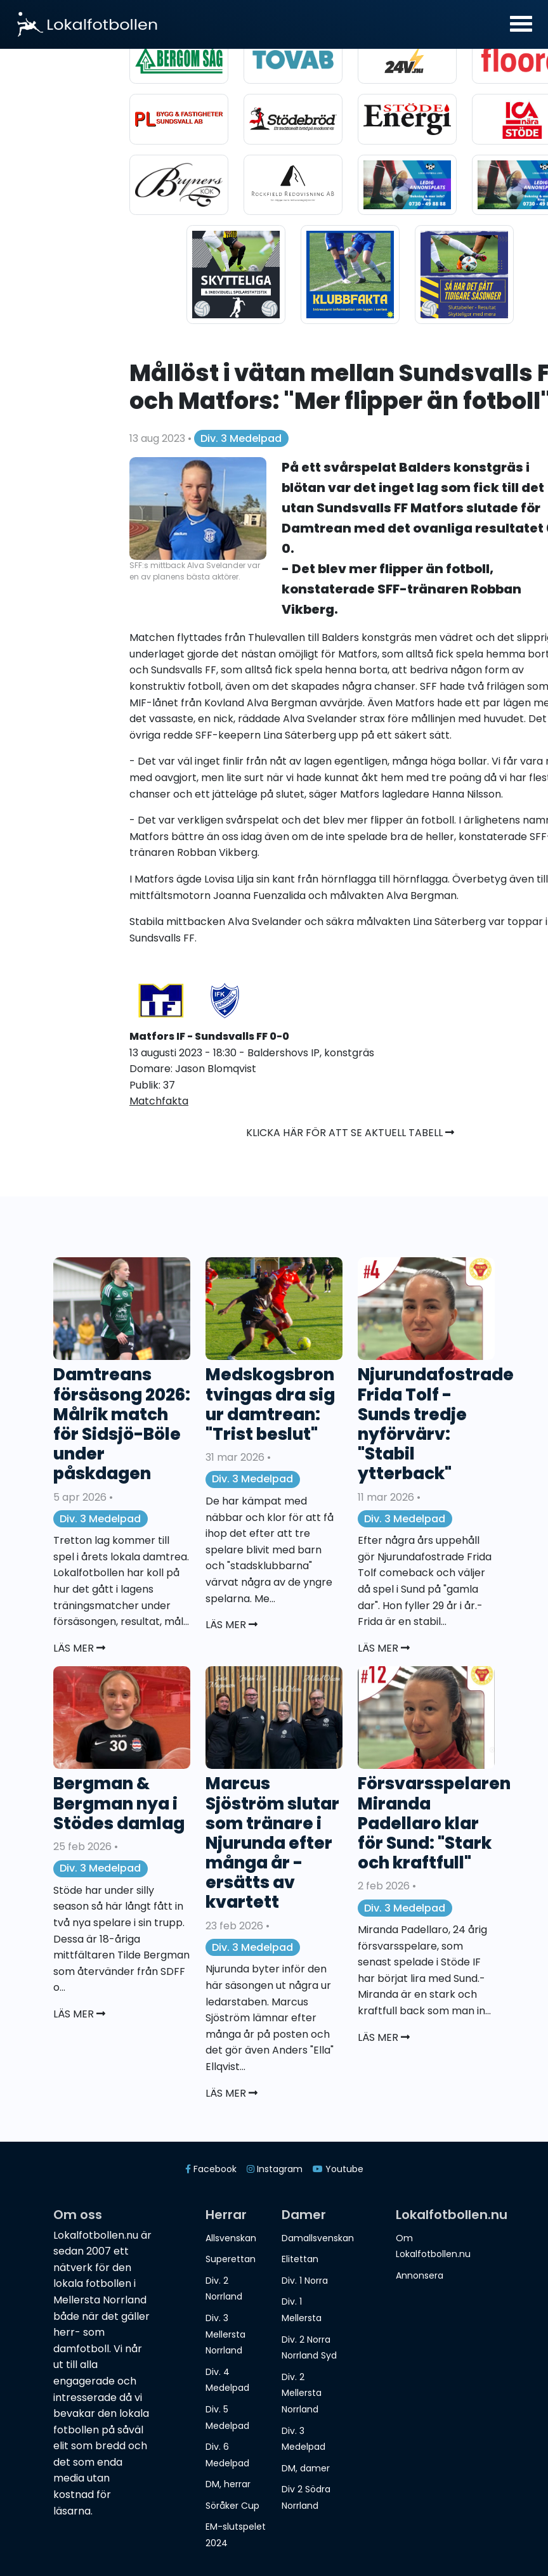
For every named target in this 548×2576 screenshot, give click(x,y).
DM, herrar (228, 2484)
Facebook (211, 2169)
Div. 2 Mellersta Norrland (302, 2393)
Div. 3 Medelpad (241, 438)
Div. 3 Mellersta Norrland (225, 2334)
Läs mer (79, 1648)
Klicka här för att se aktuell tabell (350, 1132)
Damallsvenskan (318, 2238)
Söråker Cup (232, 2505)
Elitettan (300, 2259)
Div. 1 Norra (305, 2280)
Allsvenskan (231, 2238)
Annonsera (419, 2275)
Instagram (275, 2169)
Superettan (231, 2259)
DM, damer (306, 2468)
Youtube (338, 2169)
